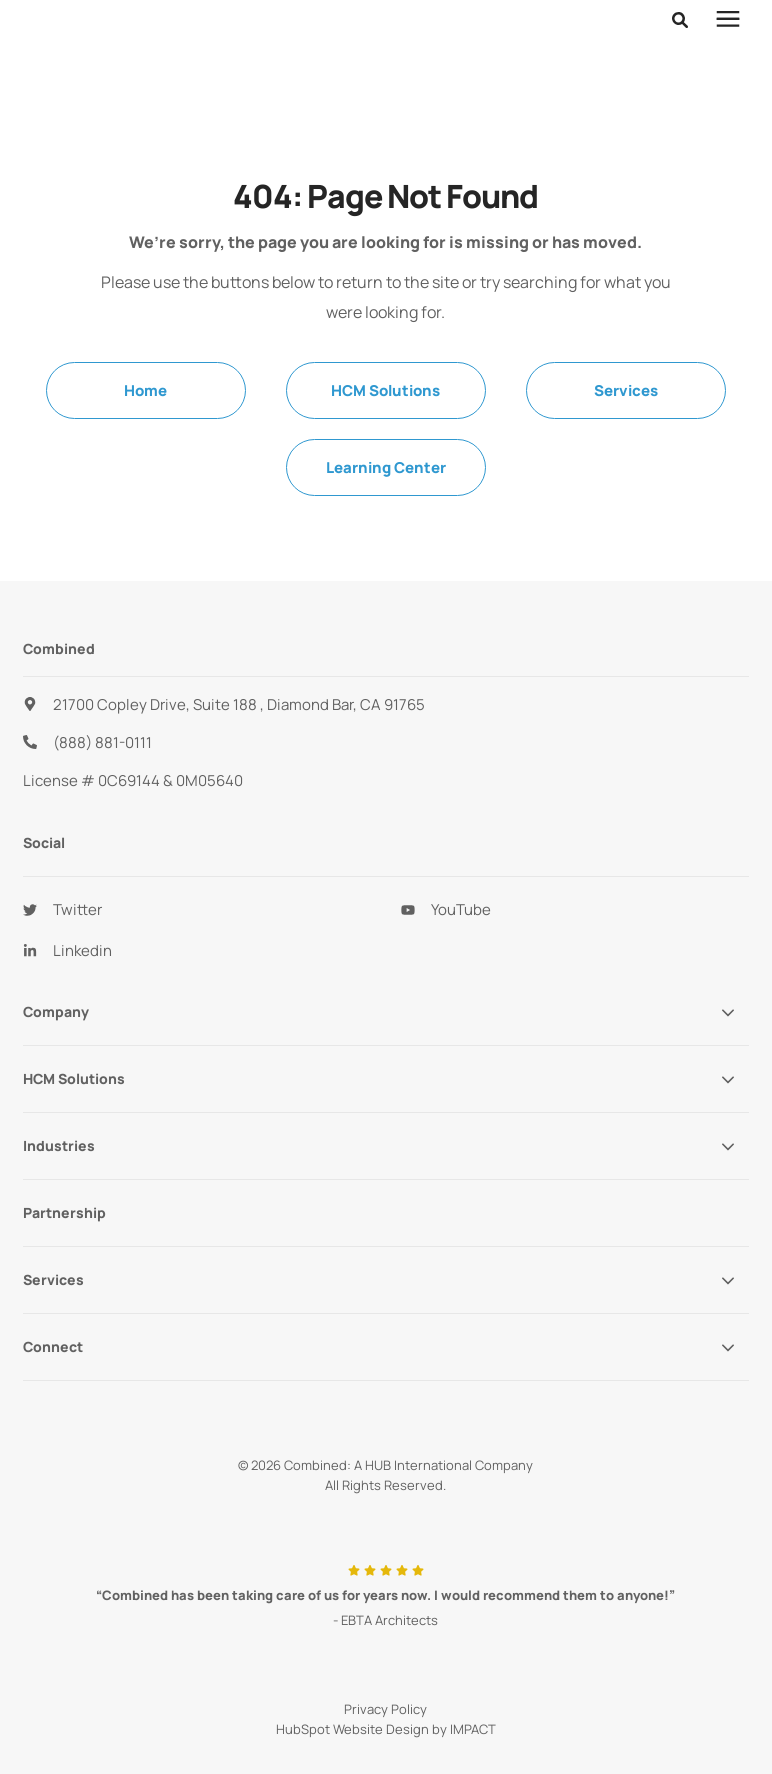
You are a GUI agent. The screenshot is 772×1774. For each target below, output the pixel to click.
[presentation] (728, 45)
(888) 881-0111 (102, 742)
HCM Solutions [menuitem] (385, 390)
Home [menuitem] (145, 390)
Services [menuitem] (626, 390)
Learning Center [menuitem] (386, 467)
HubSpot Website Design (352, 1729)
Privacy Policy (385, 1709)
